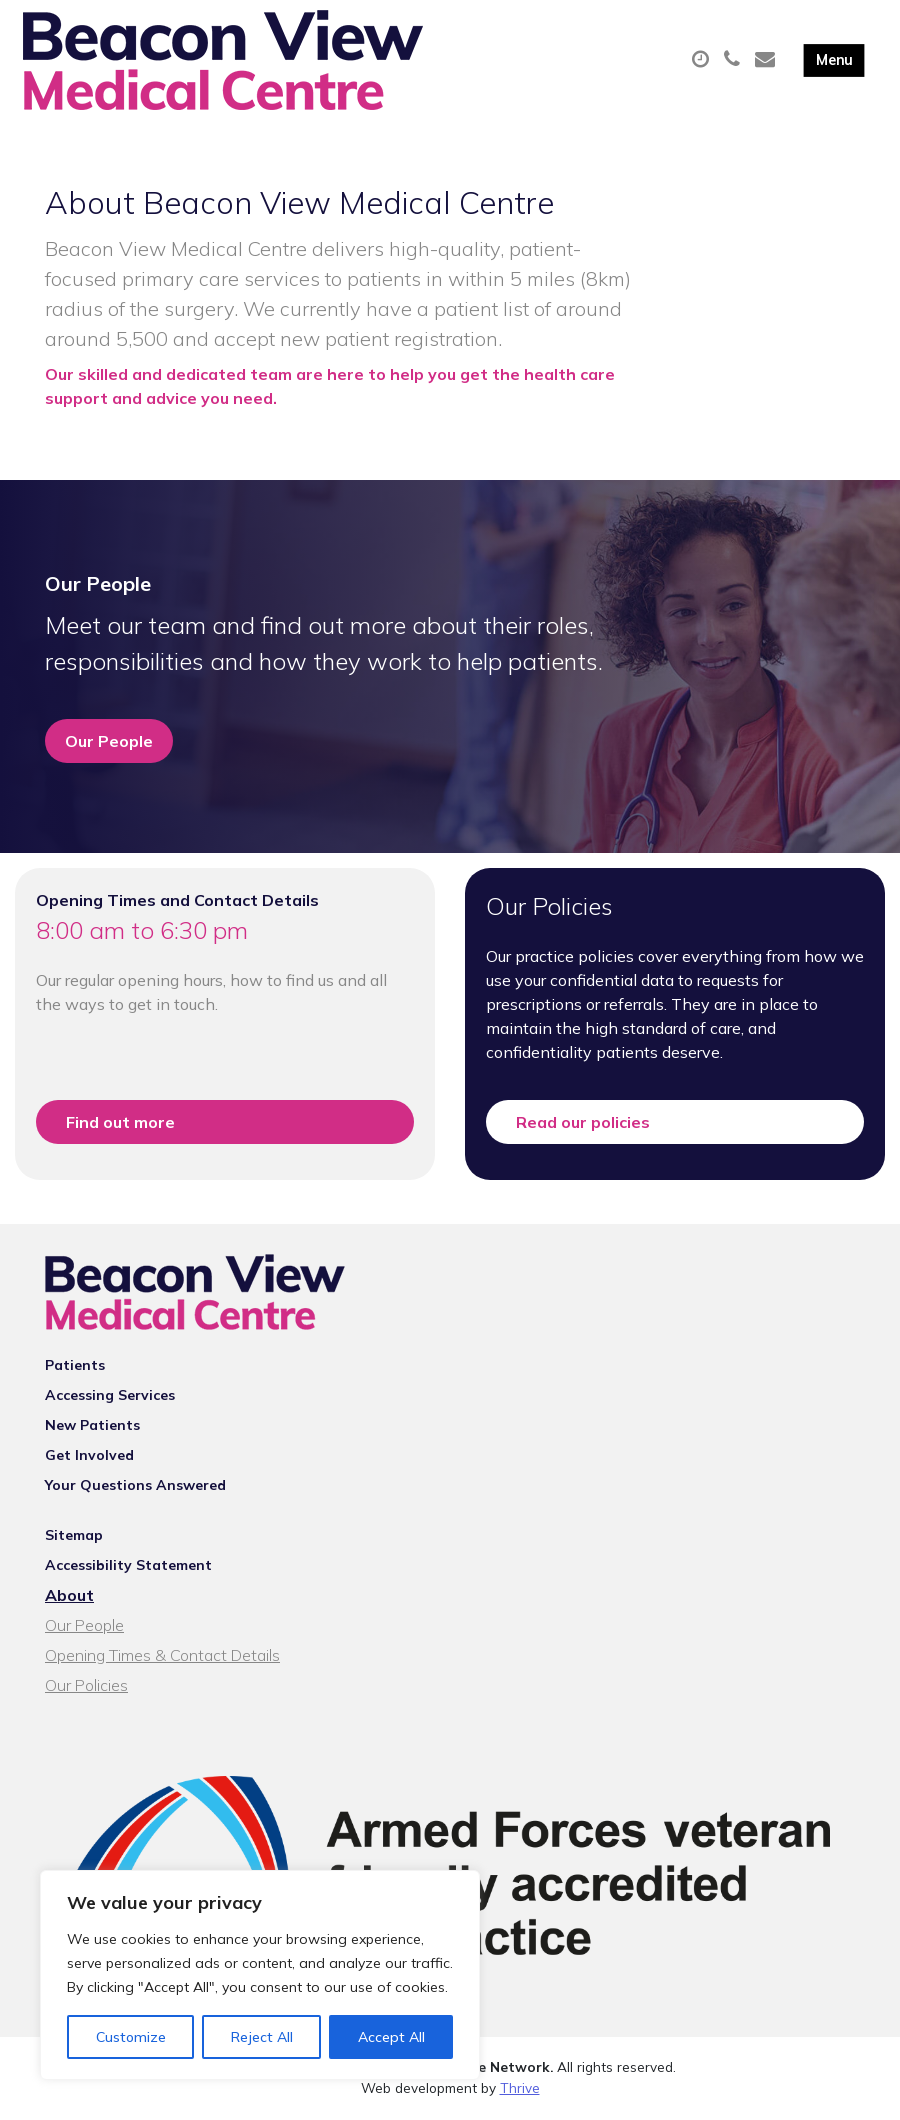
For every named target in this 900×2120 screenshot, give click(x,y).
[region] (260, 1975)
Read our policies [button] (583, 1124)
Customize (131, 2037)
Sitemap (74, 1538)
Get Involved (89, 1458)
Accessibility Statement (128, 1568)
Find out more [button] (120, 1124)
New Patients (92, 1428)
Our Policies (86, 1688)
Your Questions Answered (135, 1488)
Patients (75, 1368)
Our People (84, 1628)
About (69, 1598)
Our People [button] (109, 743)
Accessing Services (110, 1398)
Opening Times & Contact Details (162, 1658)
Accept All (391, 2037)
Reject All (262, 2037)
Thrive (520, 2089)
